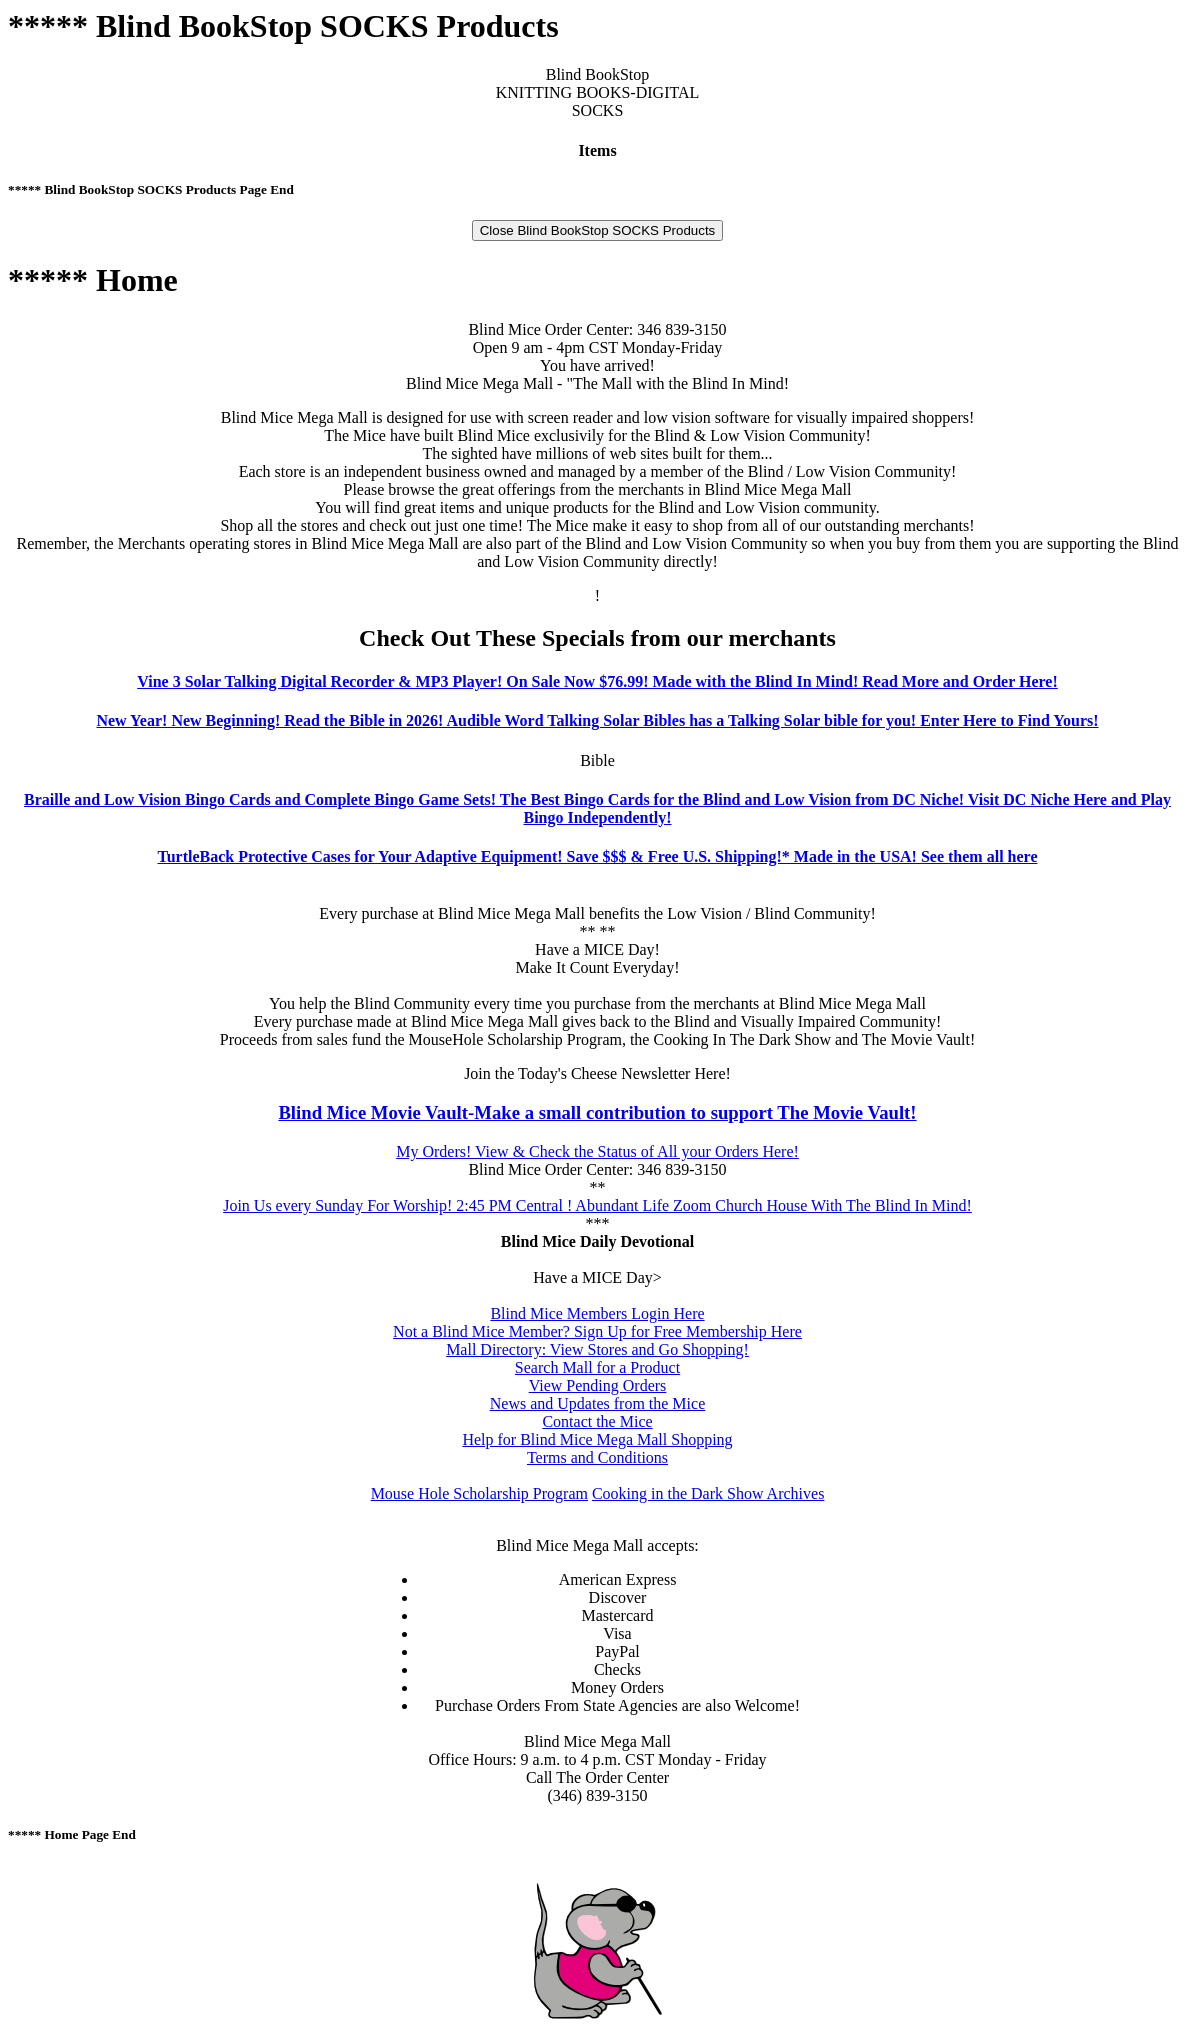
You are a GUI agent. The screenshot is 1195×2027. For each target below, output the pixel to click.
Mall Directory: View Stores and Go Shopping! (597, 1349)
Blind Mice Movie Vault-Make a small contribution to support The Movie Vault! (597, 1112)
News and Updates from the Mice (598, 1403)
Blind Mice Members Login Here (597, 1313)
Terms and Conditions (597, 1457)
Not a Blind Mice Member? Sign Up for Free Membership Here (597, 1331)
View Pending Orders (598, 1385)
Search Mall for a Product (597, 1367)
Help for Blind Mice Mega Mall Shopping (597, 1439)
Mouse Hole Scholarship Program (479, 1493)
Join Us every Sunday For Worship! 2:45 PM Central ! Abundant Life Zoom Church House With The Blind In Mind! (597, 1205)
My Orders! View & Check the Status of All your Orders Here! (597, 1151)
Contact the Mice (597, 1421)
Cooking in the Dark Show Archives (708, 1493)
